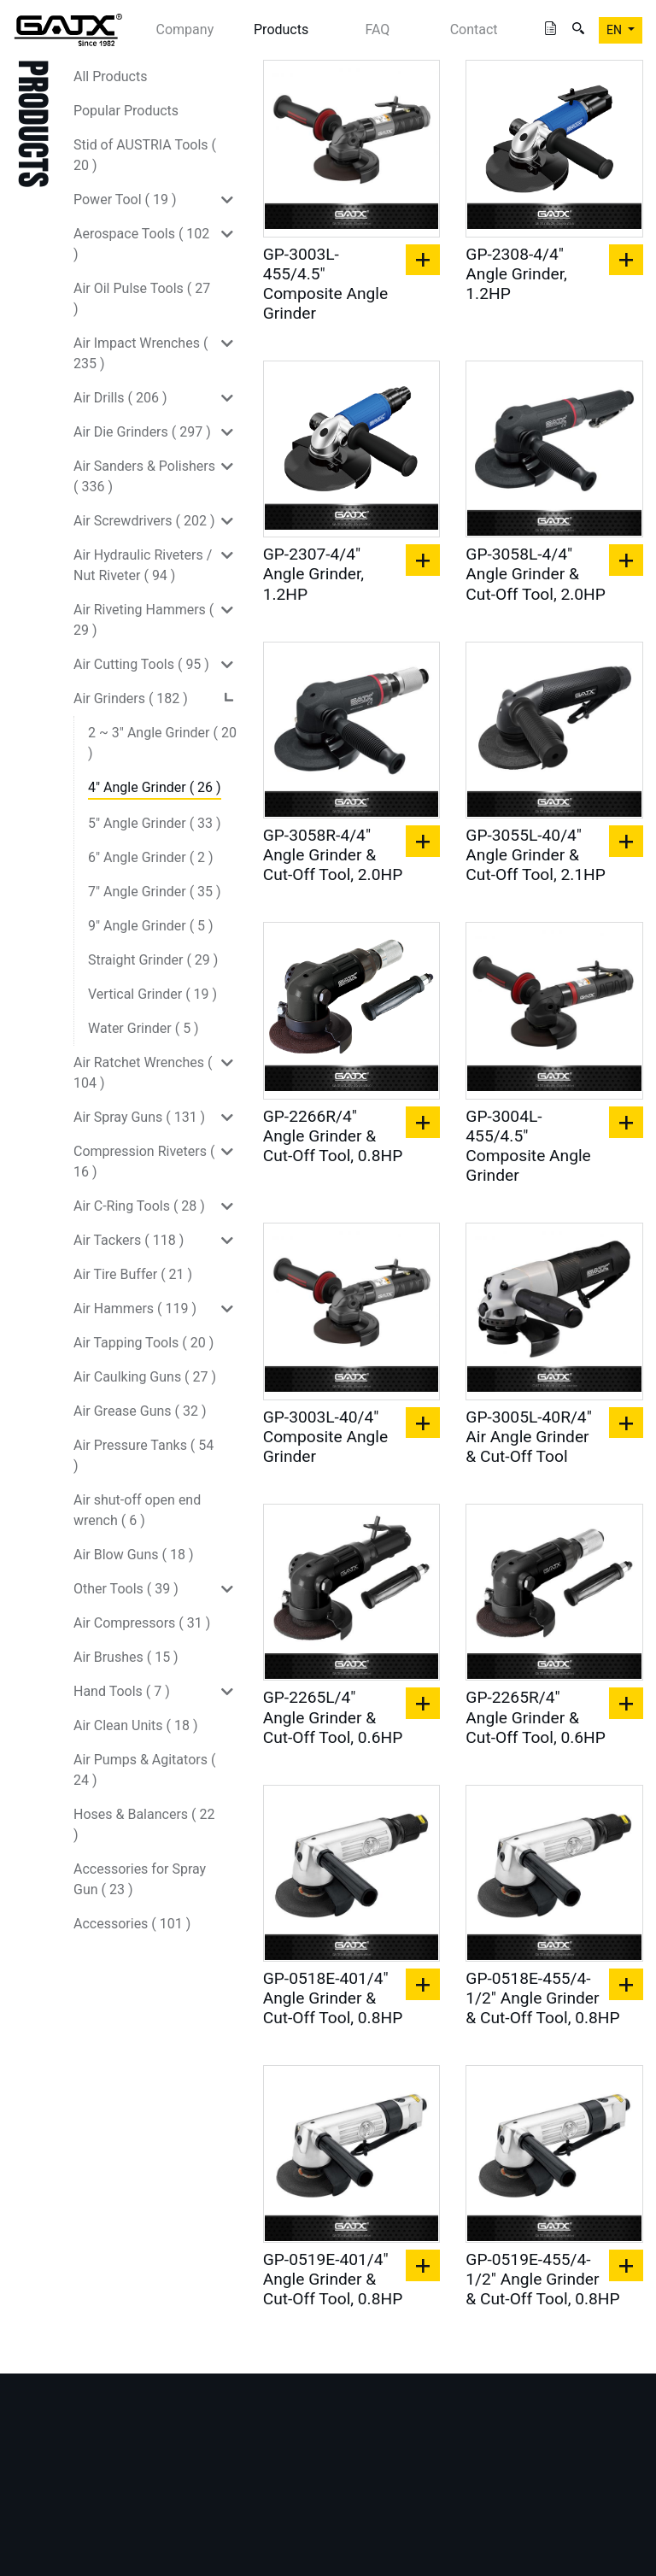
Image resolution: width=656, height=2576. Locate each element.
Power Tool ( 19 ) (125, 199)
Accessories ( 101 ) (131, 1924)
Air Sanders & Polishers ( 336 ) (144, 476)
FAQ (377, 29)
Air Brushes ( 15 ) (126, 1657)
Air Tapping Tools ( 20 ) (143, 1343)
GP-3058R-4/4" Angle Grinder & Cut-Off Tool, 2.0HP (333, 854)
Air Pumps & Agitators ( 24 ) (144, 1770)
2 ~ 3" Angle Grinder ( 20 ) (162, 743)
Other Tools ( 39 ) (126, 1589)
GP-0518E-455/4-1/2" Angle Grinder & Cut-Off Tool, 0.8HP (542, 1998)
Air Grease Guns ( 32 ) (140, 1411)
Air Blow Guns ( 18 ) (133, 1554)
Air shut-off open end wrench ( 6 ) (137, 1510)
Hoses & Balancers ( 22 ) (143, 1824)
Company (185, 29)
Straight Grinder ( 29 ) (153, 960)
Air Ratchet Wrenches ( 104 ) (142, 1072)
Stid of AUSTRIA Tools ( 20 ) (144, 155)
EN (615, 30)
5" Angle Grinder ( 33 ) (154, 823)
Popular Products (126, 111)
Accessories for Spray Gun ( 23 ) (139, 1879)
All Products (110, 76)
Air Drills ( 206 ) (120, 398)
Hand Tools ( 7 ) (121, 1691)
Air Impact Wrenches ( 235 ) (140, 353)
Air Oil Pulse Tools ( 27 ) (141, 298)
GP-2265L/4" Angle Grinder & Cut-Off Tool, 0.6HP (333, 1716)
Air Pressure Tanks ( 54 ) (143, 1455)
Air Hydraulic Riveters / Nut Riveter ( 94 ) (142, 565)
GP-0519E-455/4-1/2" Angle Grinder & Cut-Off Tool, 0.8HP (542, 2279)
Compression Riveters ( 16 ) (143, 1161)
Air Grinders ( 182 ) (130, 698)
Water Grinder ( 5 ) (143, 1028)
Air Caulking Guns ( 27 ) (144, 1377)
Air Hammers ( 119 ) (134, 1308)
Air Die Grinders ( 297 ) (142, 432)
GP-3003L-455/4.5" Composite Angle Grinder (325, 283)
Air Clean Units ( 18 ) (135, 1725)
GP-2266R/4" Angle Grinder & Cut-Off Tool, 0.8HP (333, 1135)
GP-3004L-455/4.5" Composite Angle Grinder (528, 1145)
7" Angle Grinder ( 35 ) (154, 891)
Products (281, 29)
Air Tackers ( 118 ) (128, 1240)
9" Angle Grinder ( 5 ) (151, 926)
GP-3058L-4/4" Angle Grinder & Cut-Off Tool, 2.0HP (536, 573)
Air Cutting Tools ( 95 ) (141, 664)
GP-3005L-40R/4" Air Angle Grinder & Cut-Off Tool (529, 1436)
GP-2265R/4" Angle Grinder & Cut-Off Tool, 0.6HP (536, 1716)
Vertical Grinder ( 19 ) (152, 994)
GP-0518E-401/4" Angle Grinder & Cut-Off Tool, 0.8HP (333, 1998)
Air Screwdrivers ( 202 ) (143, 521)
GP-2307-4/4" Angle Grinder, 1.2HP (313, 573)
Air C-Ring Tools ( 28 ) (139, 1206)
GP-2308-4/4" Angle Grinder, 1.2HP (516, 273)
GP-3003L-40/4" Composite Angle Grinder (325, 1436)
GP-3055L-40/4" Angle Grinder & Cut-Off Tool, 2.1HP (536, 854)
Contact (474, 29)
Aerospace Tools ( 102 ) (141, 244)
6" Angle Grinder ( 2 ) (151, 857)
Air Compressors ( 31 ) (141, 1623)
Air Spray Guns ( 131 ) (139, 1117)
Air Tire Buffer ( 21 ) (132, 1274)
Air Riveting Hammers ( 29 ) (143, 619)
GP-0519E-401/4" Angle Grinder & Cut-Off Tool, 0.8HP (333, 2279)
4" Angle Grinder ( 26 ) (154, 787)
